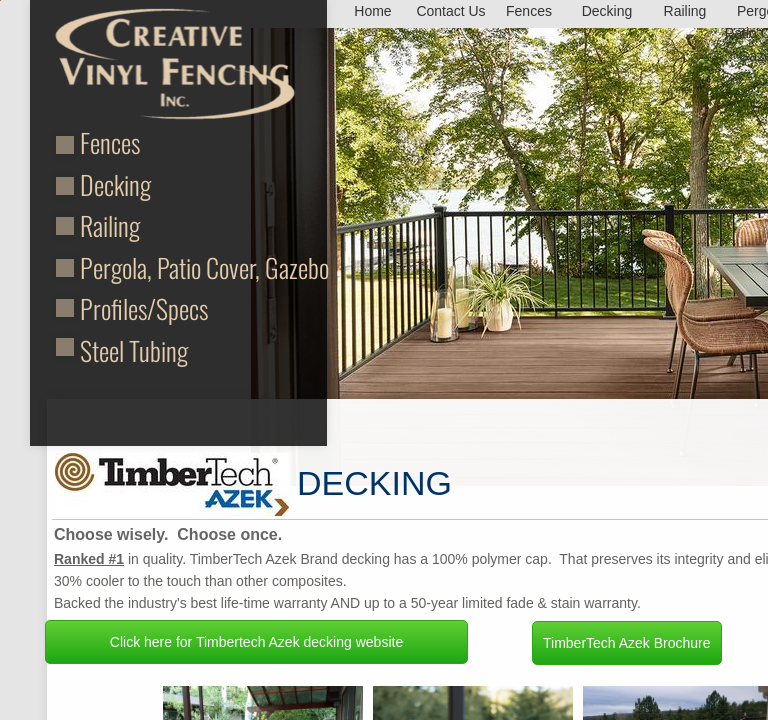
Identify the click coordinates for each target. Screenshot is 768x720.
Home (372, 11)
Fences (110, 142)
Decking (115, 184)
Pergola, (118, 267)
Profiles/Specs (144, 308)
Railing (110, 225)
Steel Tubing (134, 350)
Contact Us (450, 11)
